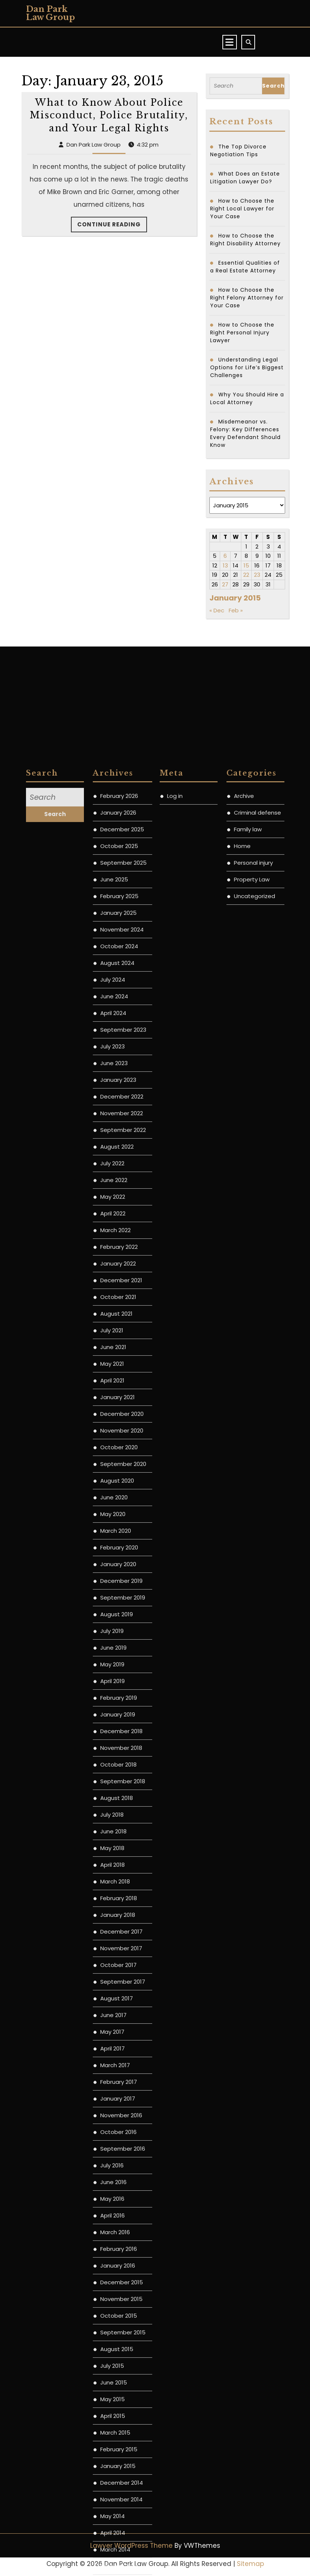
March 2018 (115, 2434)
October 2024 (119, 1498)
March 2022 (115, 1782)
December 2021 (121, 1832)
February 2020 (119, 2100)
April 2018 (112, 2417)
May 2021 (112, 1916)
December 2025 (122, 1381)
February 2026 (119, 1348)
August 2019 (116, 2166)
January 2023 (118, 1632)
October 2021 (118, 1849)
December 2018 (121, 2283)
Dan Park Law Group (50, 13)
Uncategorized (254, 1448)
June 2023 (114, 1615)
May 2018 (112, 2400)
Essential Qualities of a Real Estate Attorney (245, 266)
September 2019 (122, 2150)
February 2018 (118, 2450)
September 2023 (123, 1582)
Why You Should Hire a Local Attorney (247, 398)
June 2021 (113, 1899)
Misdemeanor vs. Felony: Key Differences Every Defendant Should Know (245, 433)
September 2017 (122, 2534)
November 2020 (121, 1983)
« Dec (216, 610)
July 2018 (112, 2367)
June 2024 (114, 1548)
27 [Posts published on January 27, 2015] (225, 584)
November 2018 (121, 2300)
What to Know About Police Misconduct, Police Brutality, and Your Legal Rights (109, 115)
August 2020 (117, 2033)
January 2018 (117, 2467)
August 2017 (116, 2550)
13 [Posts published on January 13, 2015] (225, 565)
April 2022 (112, 1766)
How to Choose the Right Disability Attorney (245, 239)
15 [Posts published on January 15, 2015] (246, 565)
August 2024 (117, 1515)
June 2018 (113, 2383)
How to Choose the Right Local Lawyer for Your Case (242, 208)
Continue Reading (112, 226)
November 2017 (121, 2500)
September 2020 (123, 2016)
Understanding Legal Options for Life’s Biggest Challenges (247, 367)
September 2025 (123, 1415)
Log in (175, 1348)
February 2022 (119, 1799)
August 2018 (116, 2350)
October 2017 (118, 2517)
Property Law (252, 1432)
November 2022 (121, 1665)
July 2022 (112, 1715)
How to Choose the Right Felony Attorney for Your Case (247, 297)
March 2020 (115, 2083)
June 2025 (114, 1432)
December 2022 (121, 1649)
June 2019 (113, 2200)
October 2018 (118, 2317)
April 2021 (112, 1933)
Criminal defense (257, 1365)
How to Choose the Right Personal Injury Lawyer (242, 332)
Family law (248, 1381)
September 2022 (123, 1682)
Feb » (236, 610)
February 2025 (119, 1448)
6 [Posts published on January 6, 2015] (225, 556)
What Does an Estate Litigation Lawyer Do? (245, 177)
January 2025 (118, 1465)
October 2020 (119, 1999)
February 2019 (118, 2250)
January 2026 (118, 1365)
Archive (244, 1348)
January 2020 (118, 2116)
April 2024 (113, 1565)
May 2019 (112, 2216)
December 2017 (121, 2484)
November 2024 (122, 1482)
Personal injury (253, 1415)
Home (242, 1398)
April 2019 (112, 2233)
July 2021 (111, 1882)
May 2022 (112, 1749)
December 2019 (121, 2133)
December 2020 (122, 1966)
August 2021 (116, 1866)
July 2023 (112, 1599)
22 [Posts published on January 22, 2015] (246, 575)
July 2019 (112, 2183)
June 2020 (114, 2049)
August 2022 (117, 1699)
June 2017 (113, 2567)
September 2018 (122, 2333)
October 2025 (119, 1398)
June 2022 (113, 1732)
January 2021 (117, 1949)
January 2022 (118, 1816)
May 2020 (112, 2066)
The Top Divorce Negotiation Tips (238, 150)
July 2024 (112, 1532)
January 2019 (117, 2267)
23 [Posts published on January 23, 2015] (257, 575)
